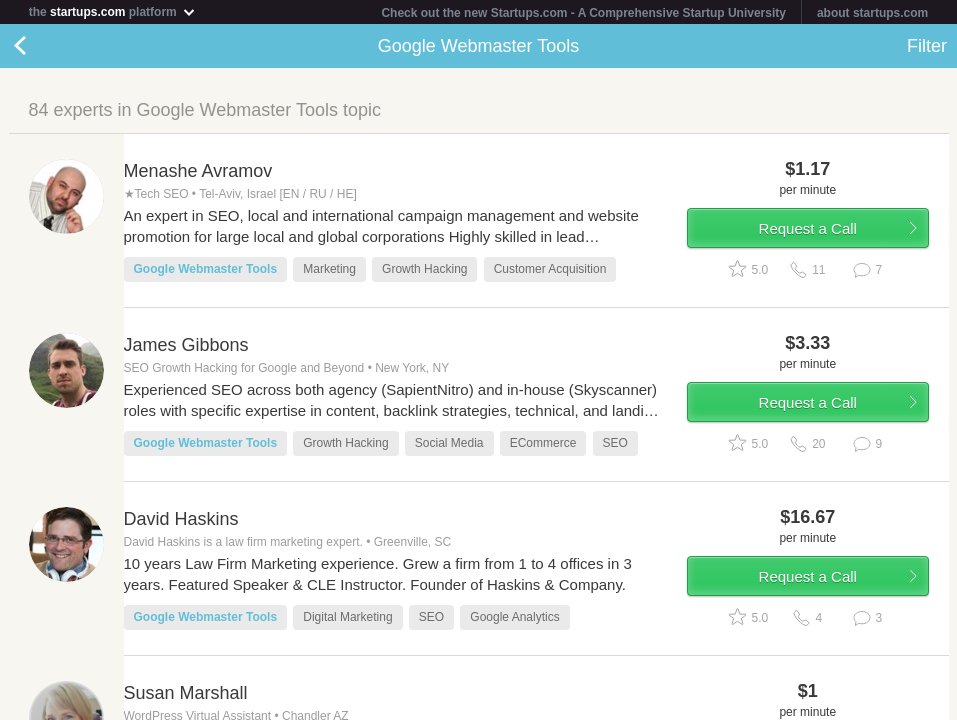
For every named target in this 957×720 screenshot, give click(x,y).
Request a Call (808, 228)
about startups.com (872, 13)
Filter (927, 46)
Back (40, 46)
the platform (113, 11)
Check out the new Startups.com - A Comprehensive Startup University (583, 13)
